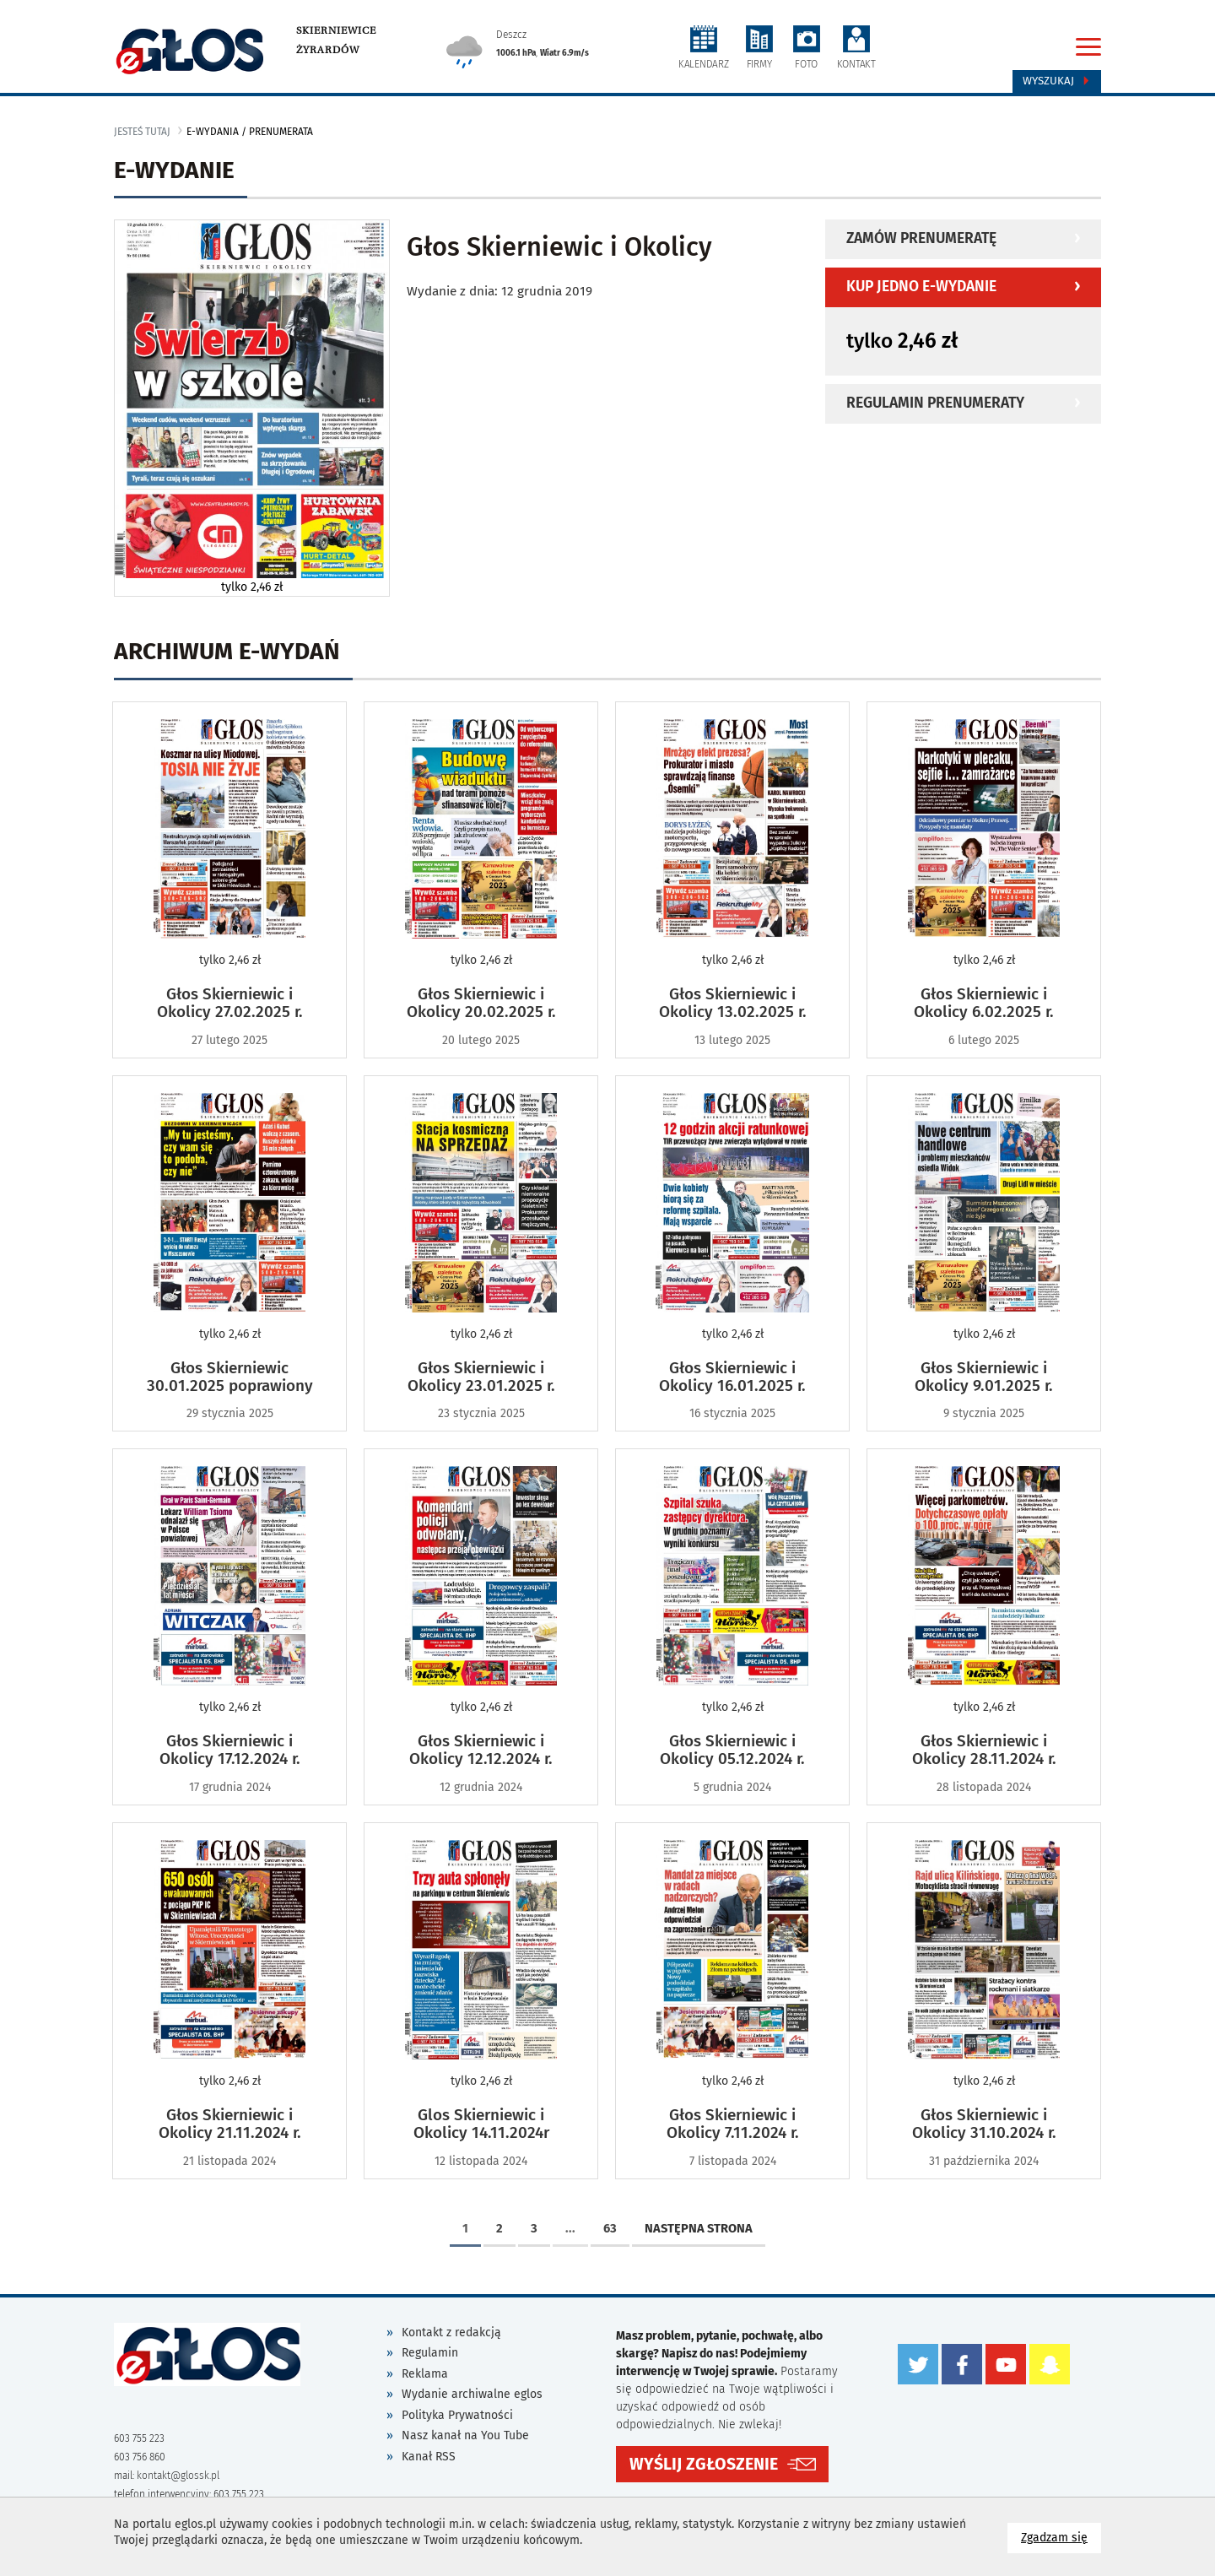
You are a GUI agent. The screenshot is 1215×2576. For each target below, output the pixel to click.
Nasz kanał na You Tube (465, 2435)
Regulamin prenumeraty (935, 403)
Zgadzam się (1061, 2537)
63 (610, 2228)
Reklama (425, 2374)
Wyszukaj (1057, 81)
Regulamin (430, 2353)
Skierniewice (336, 30)
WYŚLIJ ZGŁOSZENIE (703, 2464)
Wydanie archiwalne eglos (472, 2394)
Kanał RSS (429, 2456)
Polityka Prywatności (457, 2415)
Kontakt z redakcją (451, 2332)
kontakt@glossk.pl (178, 2475)
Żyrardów (327, 50)
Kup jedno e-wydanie (921, 286)
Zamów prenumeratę (921, 238)
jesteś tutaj (142, 132)
